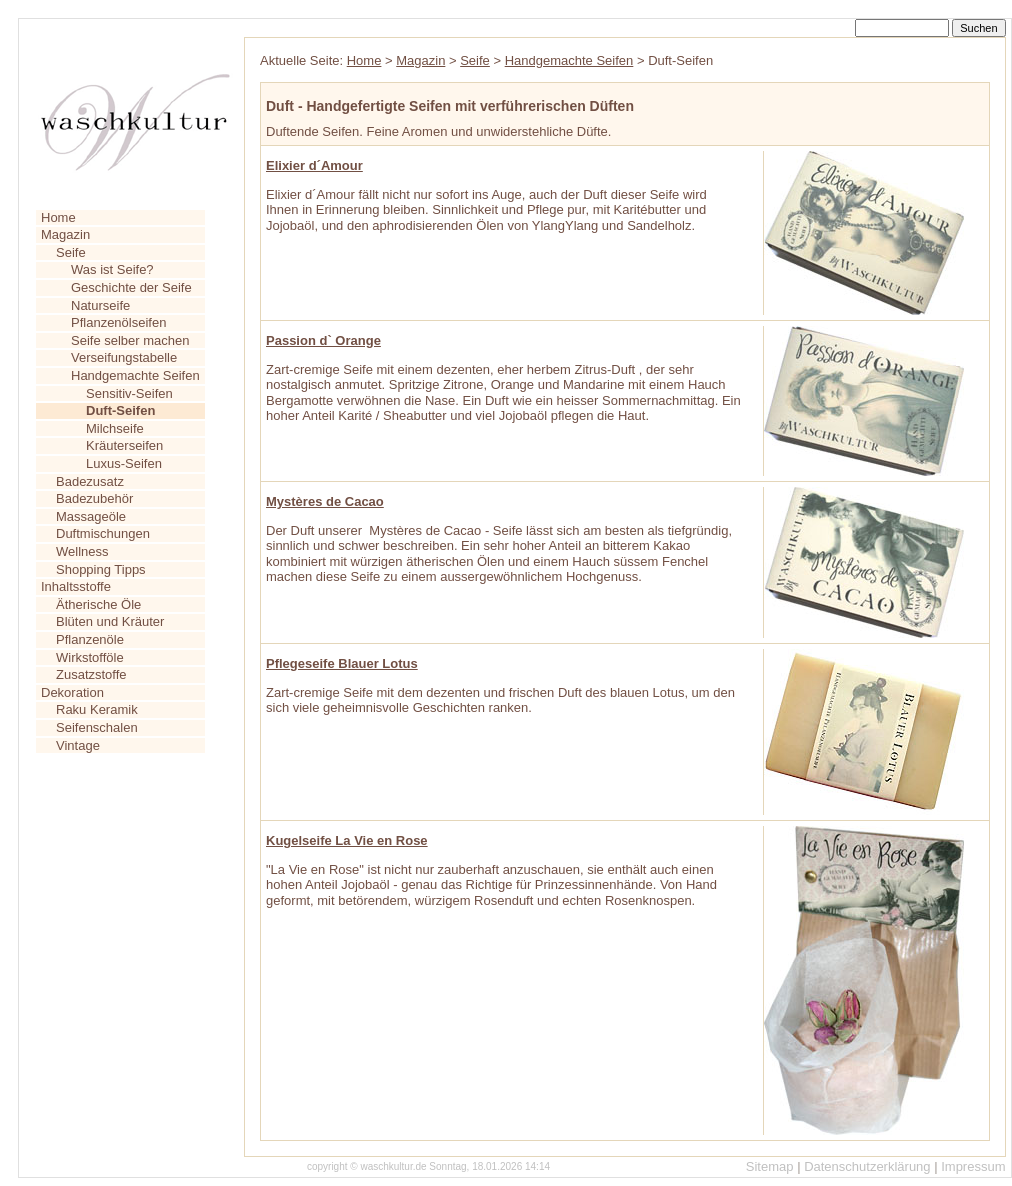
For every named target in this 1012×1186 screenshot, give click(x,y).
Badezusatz (90, 481)
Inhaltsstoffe (76, 586)
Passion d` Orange (323, 340)
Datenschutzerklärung (867, 1166)
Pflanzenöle (90, 639)
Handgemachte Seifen (135, 375)
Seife (71, 252)
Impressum (973, 1166)
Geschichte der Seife (131, 287)
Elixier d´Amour (314, 165)
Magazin (65, 234)
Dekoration (72, 692)
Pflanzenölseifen (118, 322)
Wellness (82, 551)
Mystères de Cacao (325, 501)
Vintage (78, 745)
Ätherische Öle (98, 604)
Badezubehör (94, 498)
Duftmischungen (103, 533)
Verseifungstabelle (124, 357)
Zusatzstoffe (91, 674)
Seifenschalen (97, 727)
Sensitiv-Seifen (129, 393)
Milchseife (115, 428)
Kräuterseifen (124, 445)
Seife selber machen (130, 340)
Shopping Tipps (101, 569)
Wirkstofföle (90, 657)
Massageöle (91, 516)
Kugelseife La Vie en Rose (347, 840)
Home (58, 217)
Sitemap (770, 1166)
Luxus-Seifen (124, 463)
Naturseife (100, 305)
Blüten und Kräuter (110, 621)
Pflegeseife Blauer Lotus (342, 663)
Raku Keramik (97, 709)
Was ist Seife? (112, 269)
